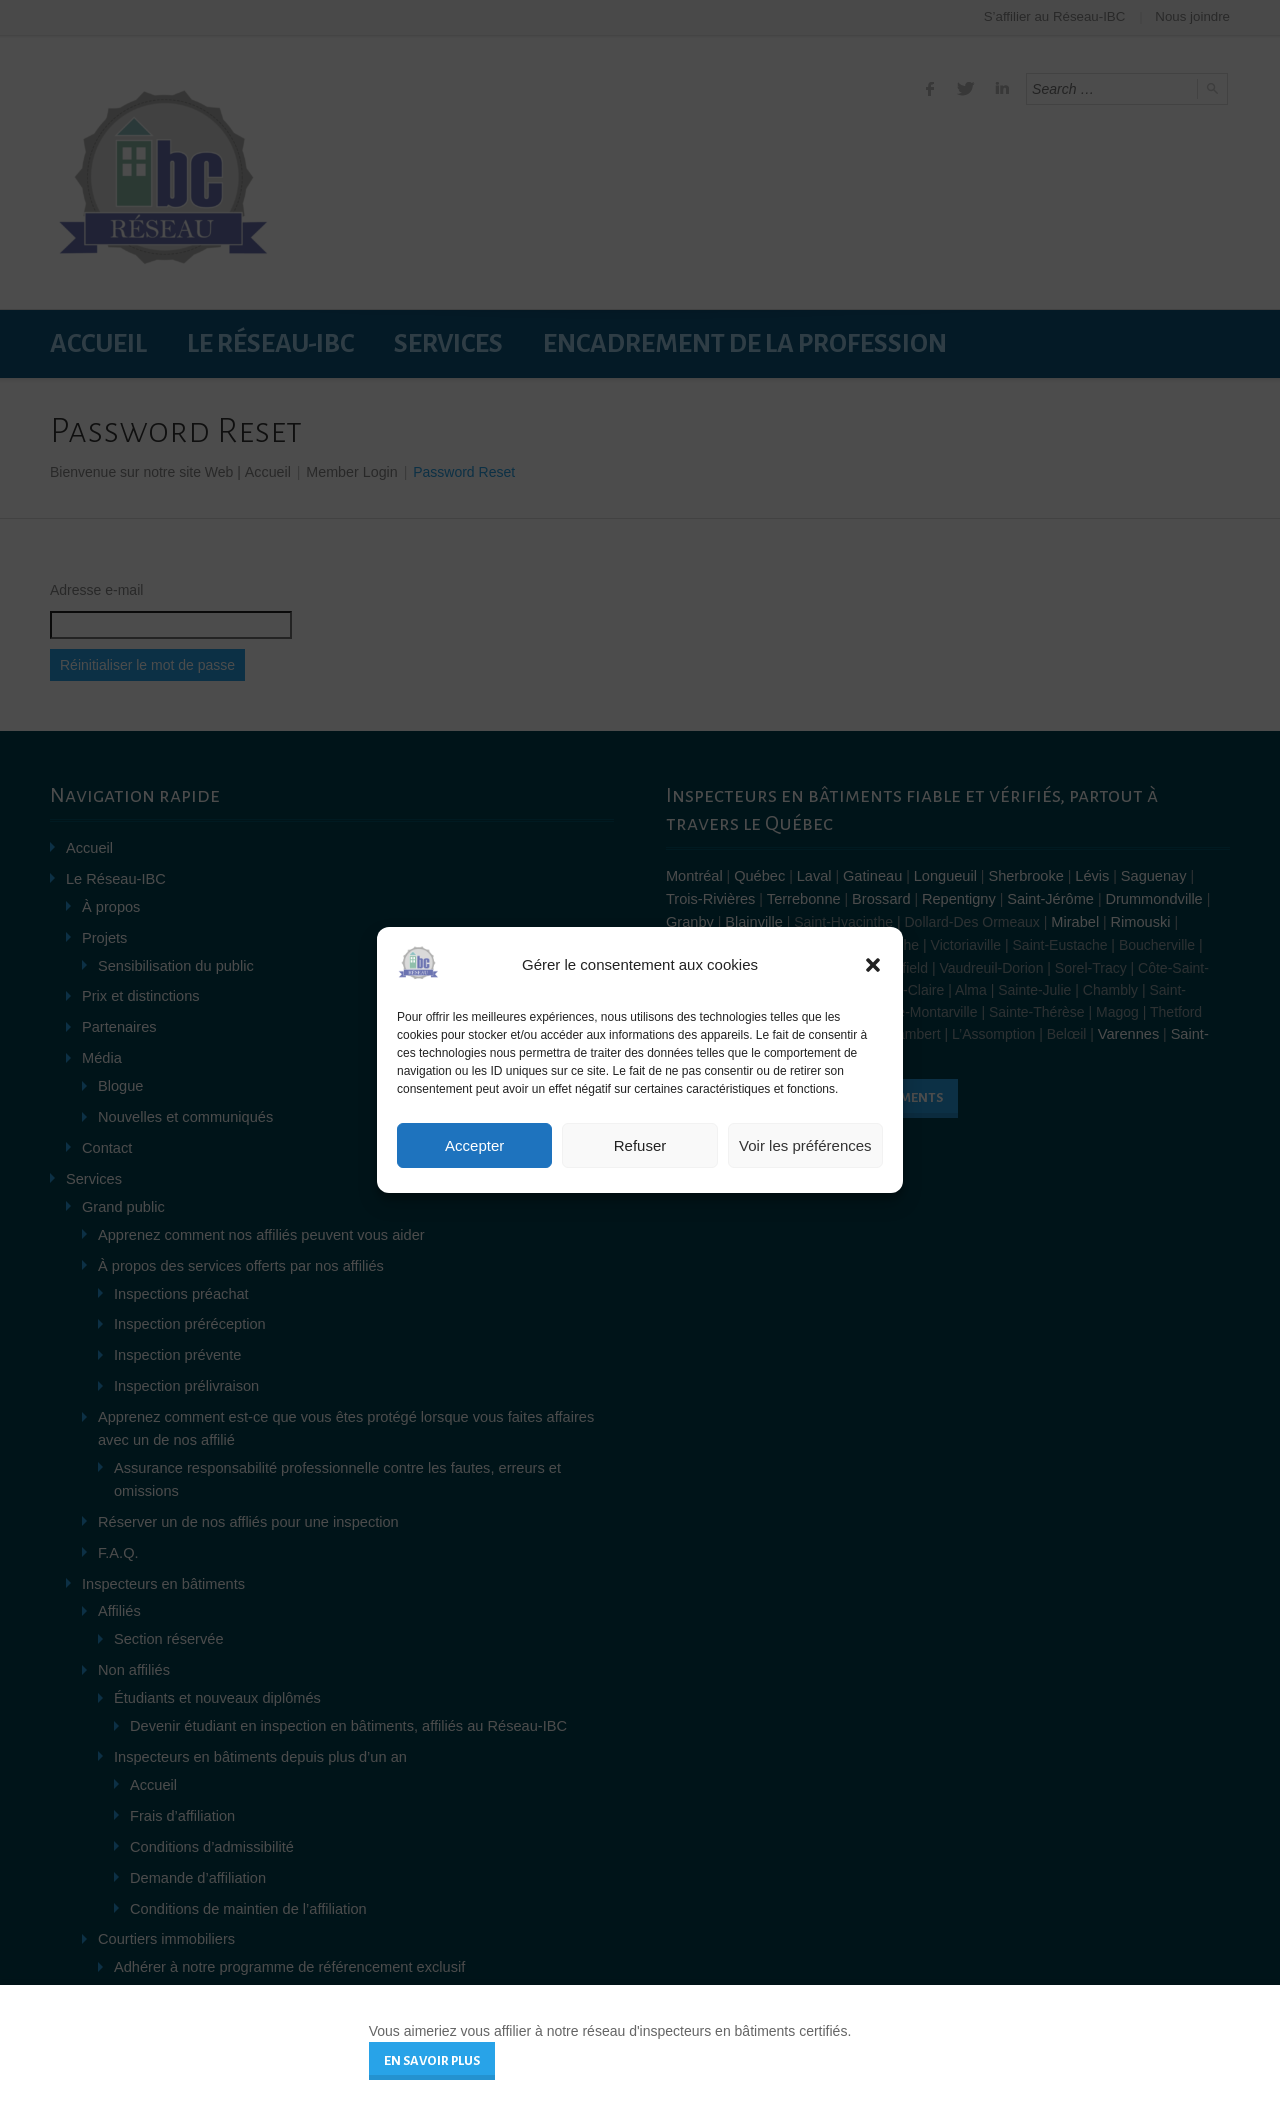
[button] (873, 965)
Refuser (640, 1145)
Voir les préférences (805, 1145)
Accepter (474, 1145)
